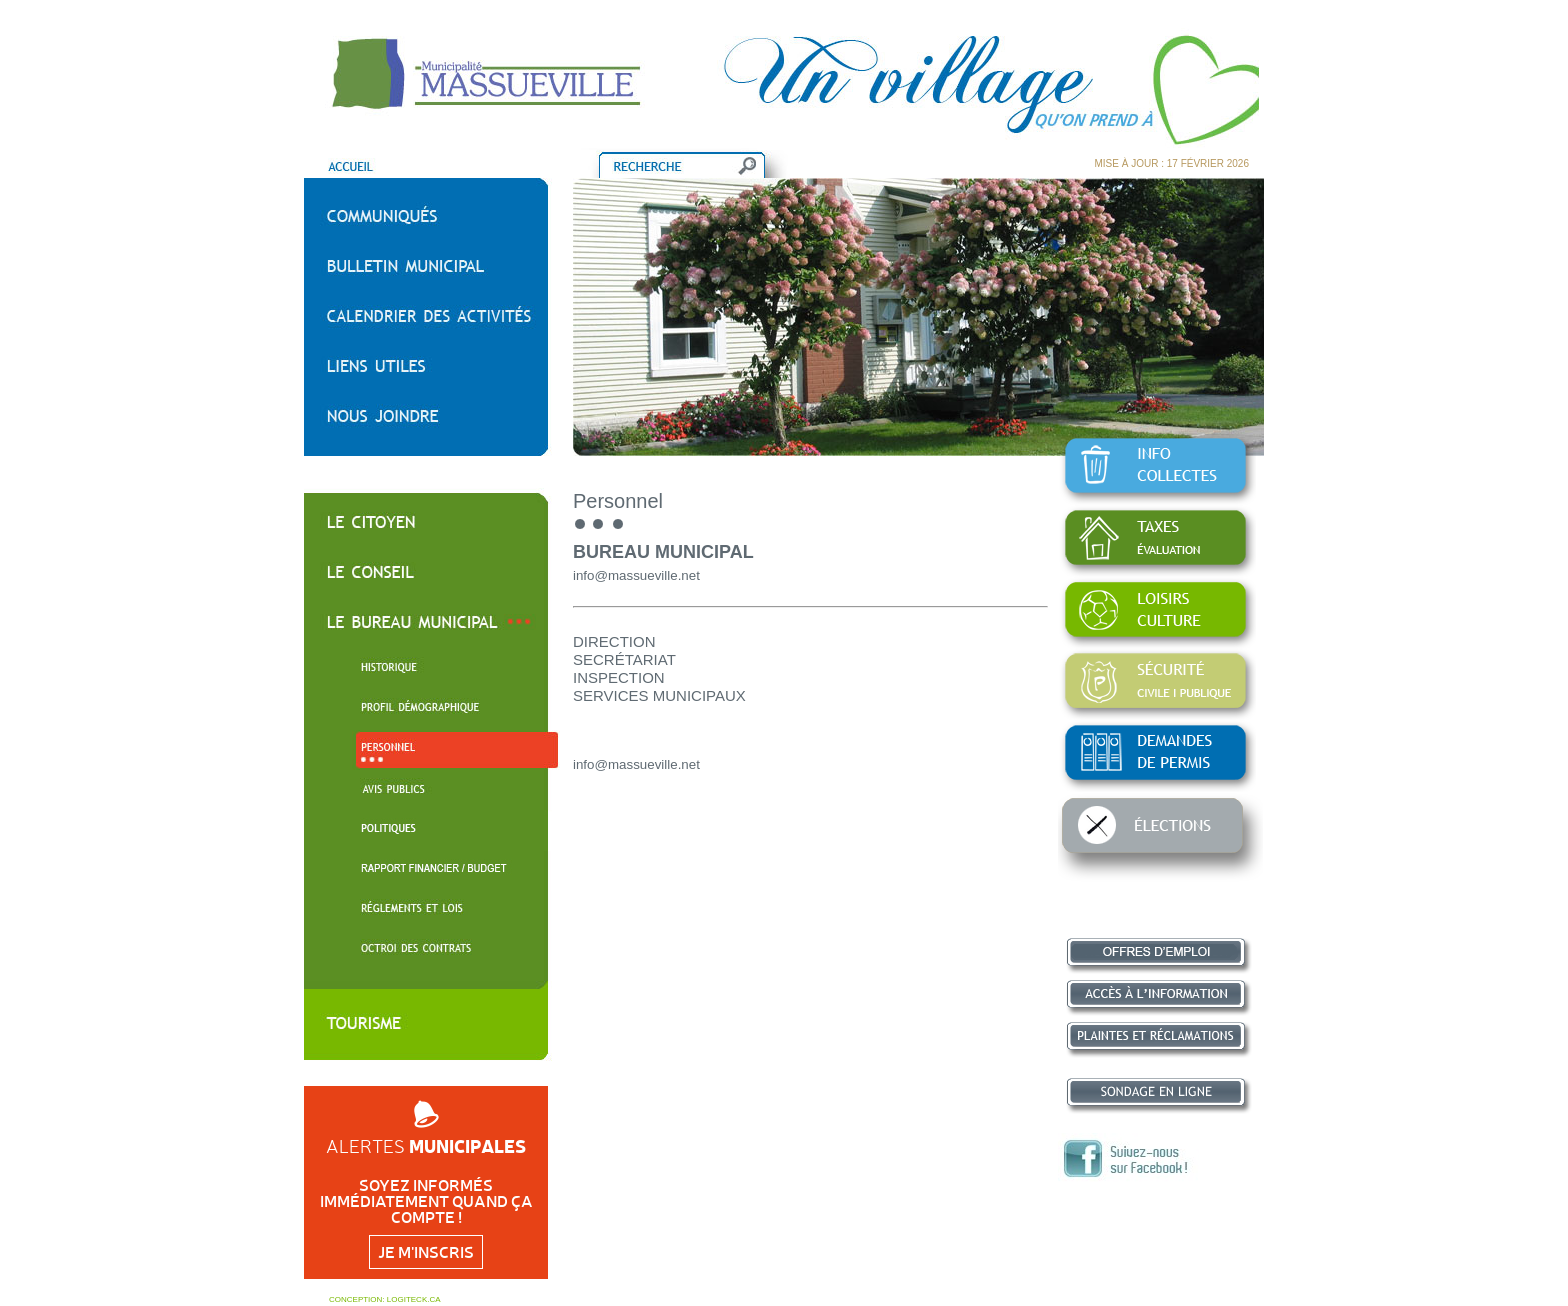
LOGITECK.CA (414, 1299)
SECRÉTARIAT (624, 659)
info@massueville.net (636, 575)
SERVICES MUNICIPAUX (659, 695)
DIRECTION (614, 641)
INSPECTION (619, 677)
